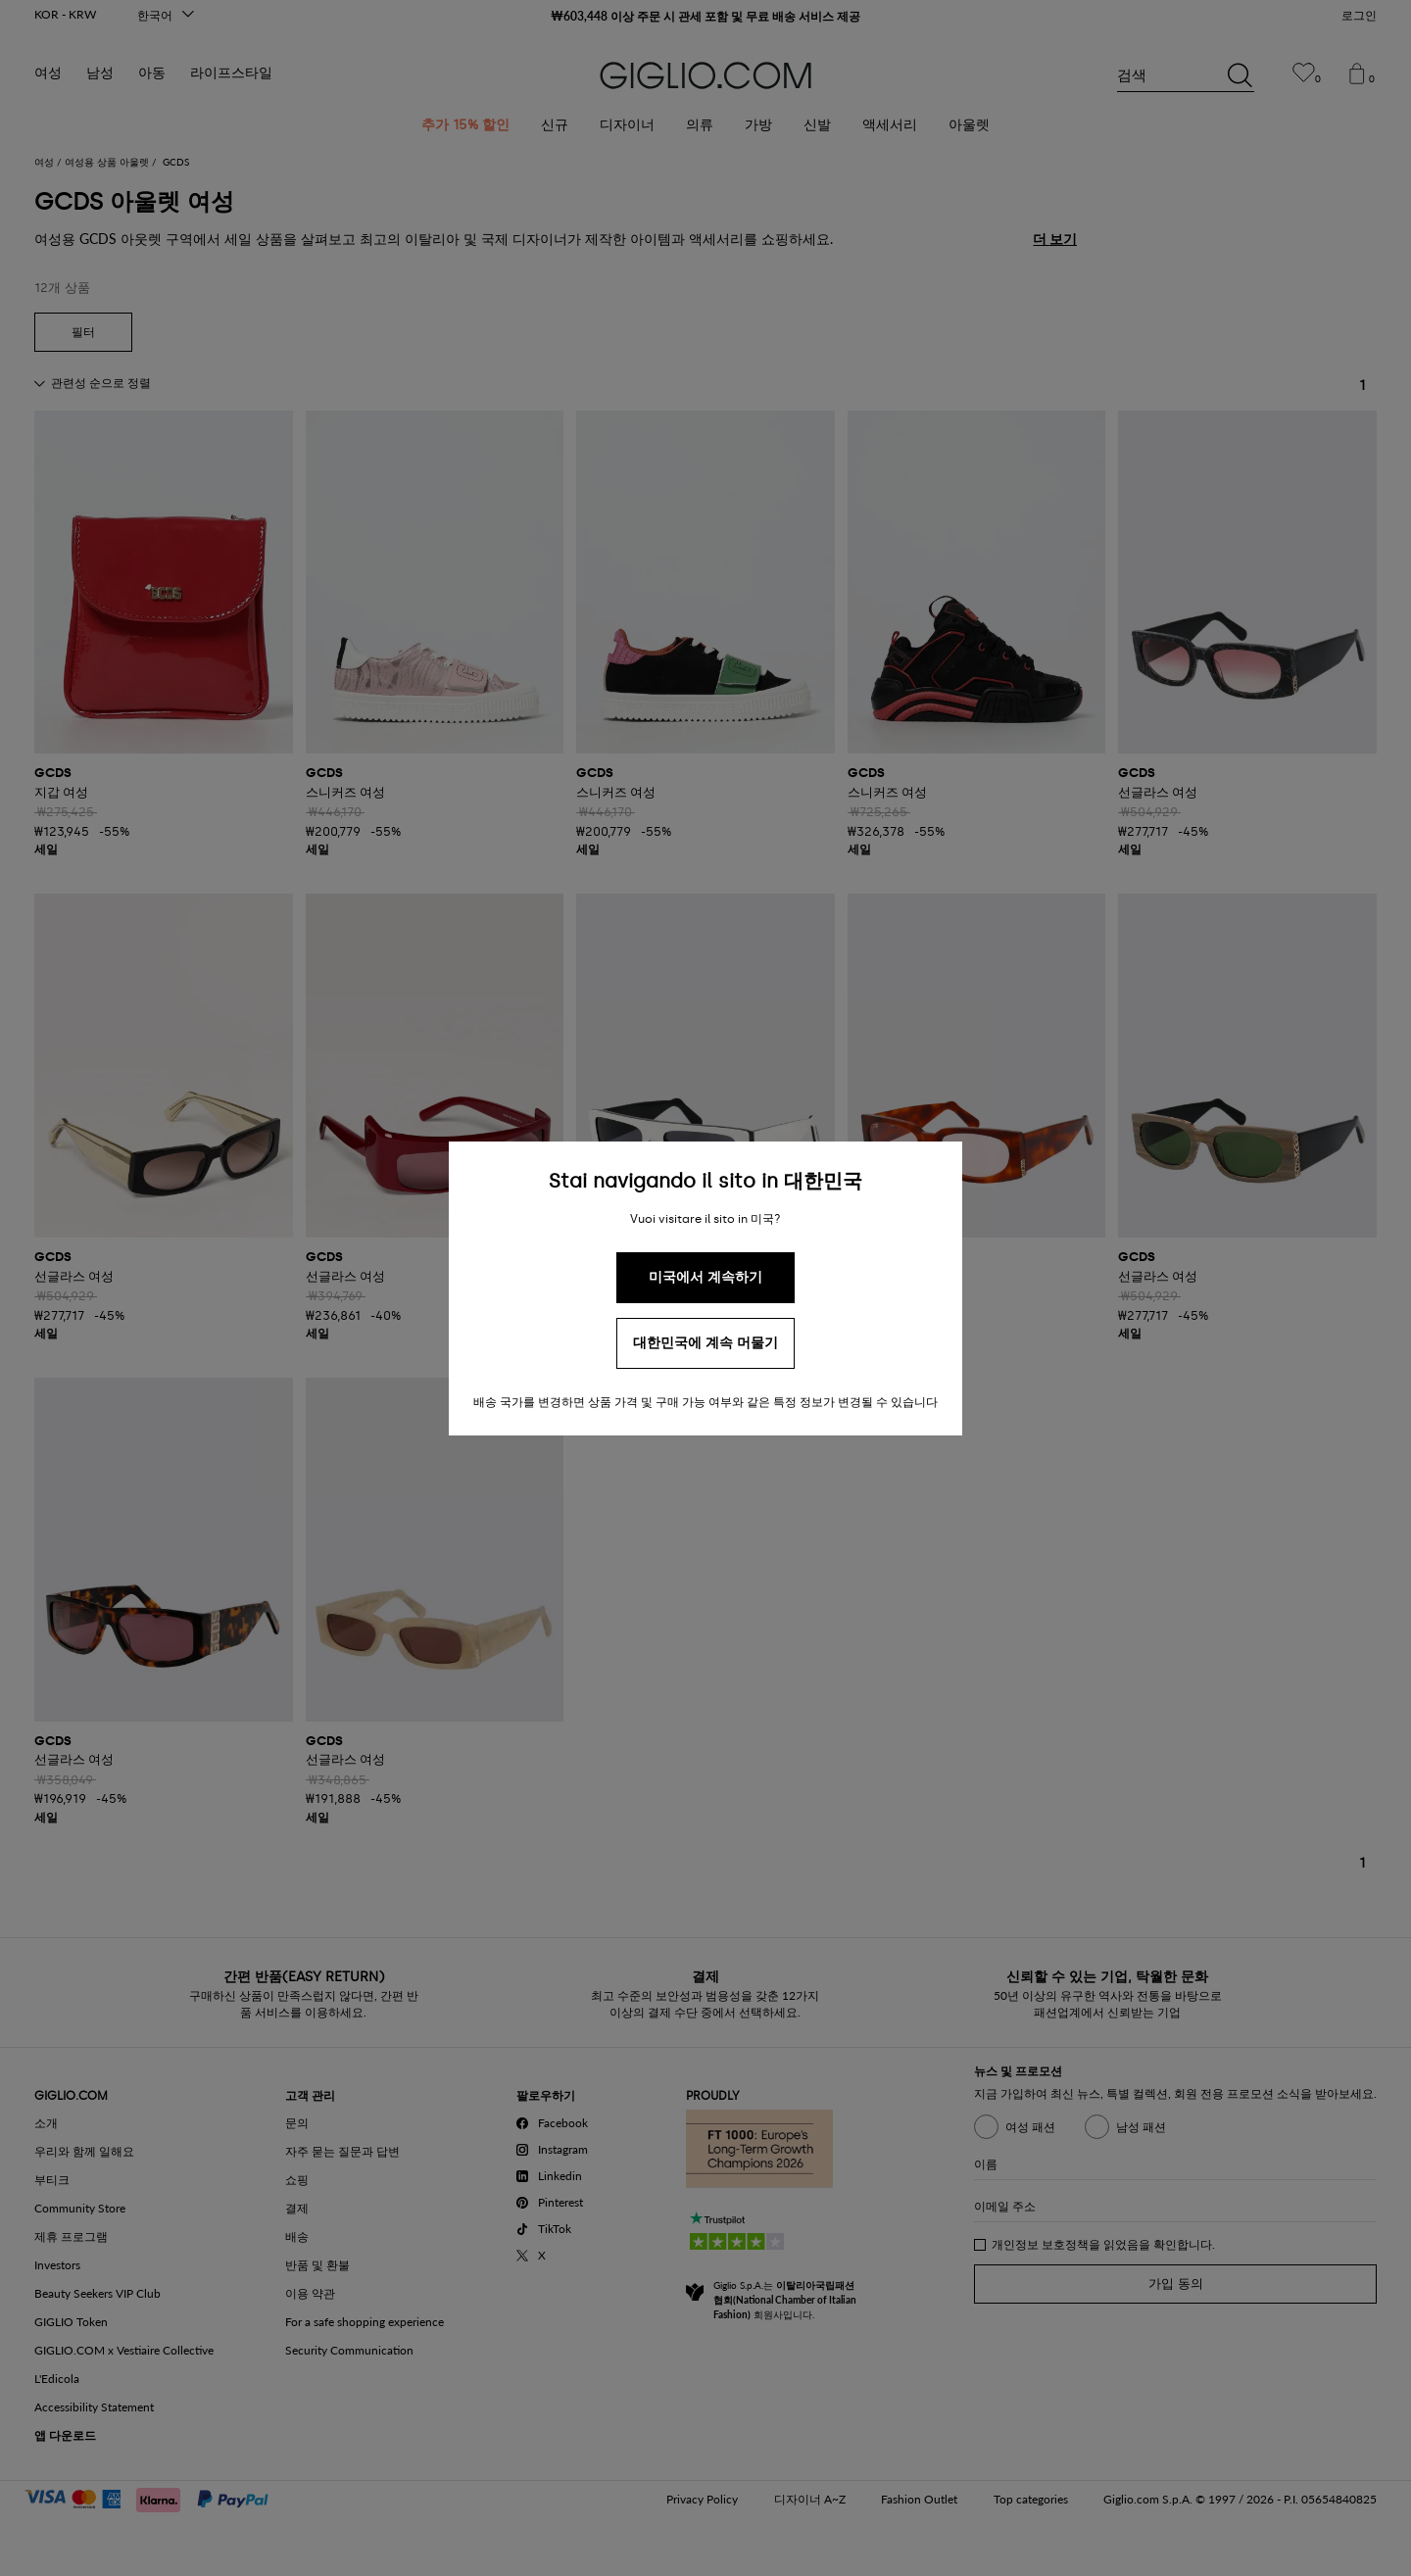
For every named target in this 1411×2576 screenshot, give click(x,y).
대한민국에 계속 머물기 (705, 1343)
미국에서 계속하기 (705, 1277)
